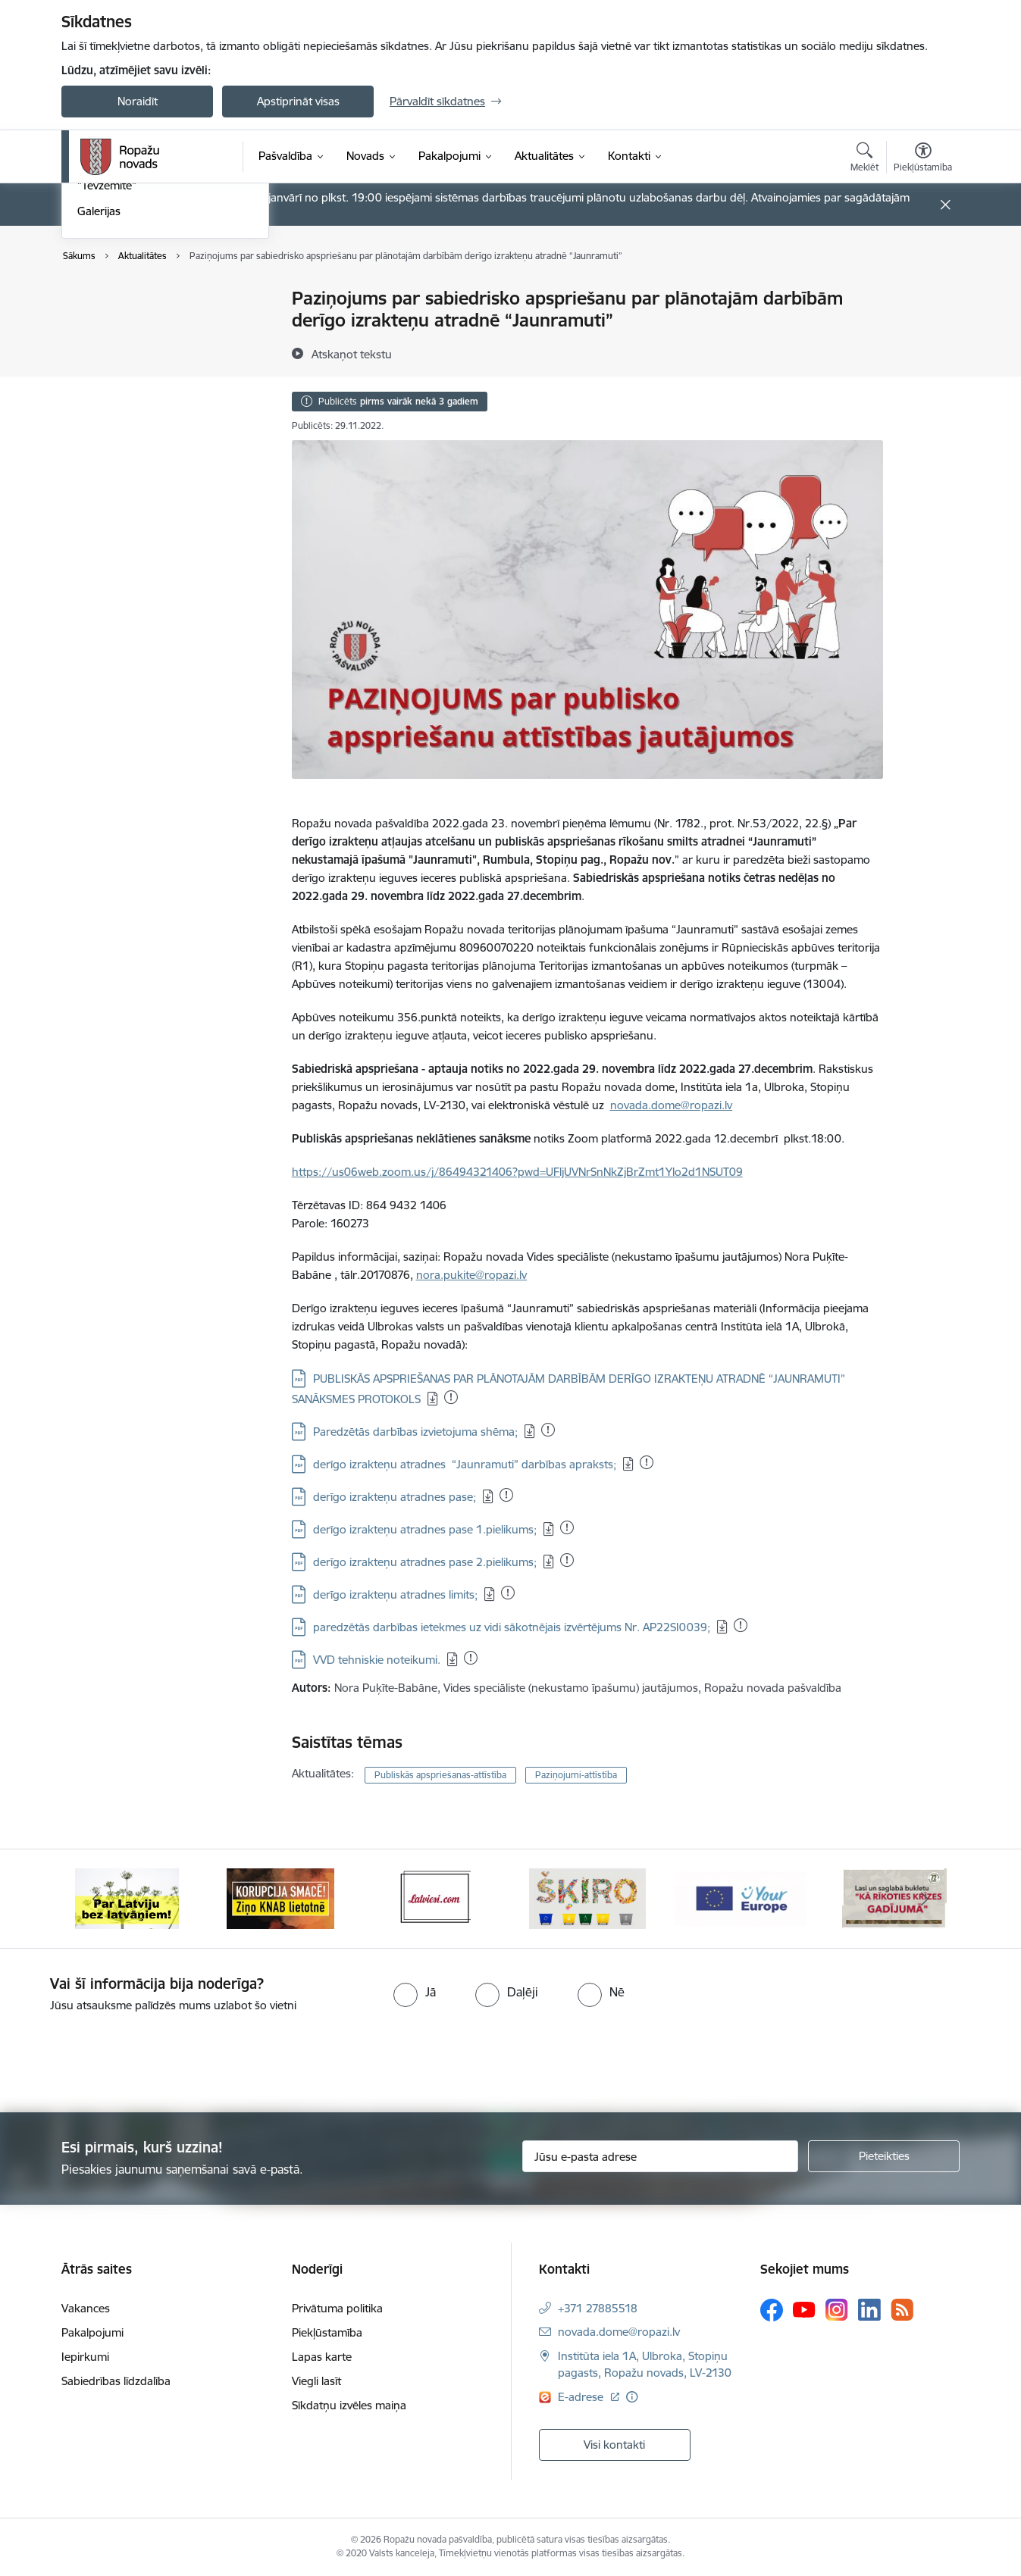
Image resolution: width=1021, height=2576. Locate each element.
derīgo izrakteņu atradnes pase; (394, 1497)
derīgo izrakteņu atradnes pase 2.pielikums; (425, 1562)
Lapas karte (322, 2356)
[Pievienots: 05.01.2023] (740, 1625)
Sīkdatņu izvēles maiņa (349, 2405)
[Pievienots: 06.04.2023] (548, 1429)
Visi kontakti (614, 2444)
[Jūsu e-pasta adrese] (660, 2156)
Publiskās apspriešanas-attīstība (440, 1774)
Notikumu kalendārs (128, 299)
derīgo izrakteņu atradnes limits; (395, 1594)
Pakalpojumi (92, 2332)
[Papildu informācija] (631, 2396)
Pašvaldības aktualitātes (137, 352)
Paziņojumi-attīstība (576, 1774)
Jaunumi (99, 325)
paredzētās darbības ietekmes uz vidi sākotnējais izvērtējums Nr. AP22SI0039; (511, 1627)
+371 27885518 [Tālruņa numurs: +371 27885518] (597, 2308)
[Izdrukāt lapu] (922, 292)
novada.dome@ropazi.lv (671, 1105)
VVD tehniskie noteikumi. (376, 1659)
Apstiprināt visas (298, 101)
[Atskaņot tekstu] (352, 354)
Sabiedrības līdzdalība (116, 2381)
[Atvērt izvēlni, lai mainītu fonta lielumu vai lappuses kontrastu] (923, 159)
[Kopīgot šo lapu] (922, 330)
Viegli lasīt (316, 2381)
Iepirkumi (85, 2356)
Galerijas (99, 417)
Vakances (85, 2308)
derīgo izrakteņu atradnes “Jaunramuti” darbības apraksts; (464, 1464)
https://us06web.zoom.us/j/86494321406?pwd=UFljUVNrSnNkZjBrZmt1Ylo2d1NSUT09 (517, 1172)
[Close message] (946, 205)
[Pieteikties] (884, 2156)
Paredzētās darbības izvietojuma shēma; (415, 1431)
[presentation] (126, 2056)
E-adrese (582, 2397)
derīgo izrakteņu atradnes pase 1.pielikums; (425, 1529)
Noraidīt (137, 101)
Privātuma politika (337, 2308)
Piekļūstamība (327, 2332)
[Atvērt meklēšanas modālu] (864, 159)
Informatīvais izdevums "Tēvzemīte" (136, 384)
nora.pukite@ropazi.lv (471, 1275)
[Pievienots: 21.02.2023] (451, 1397)
